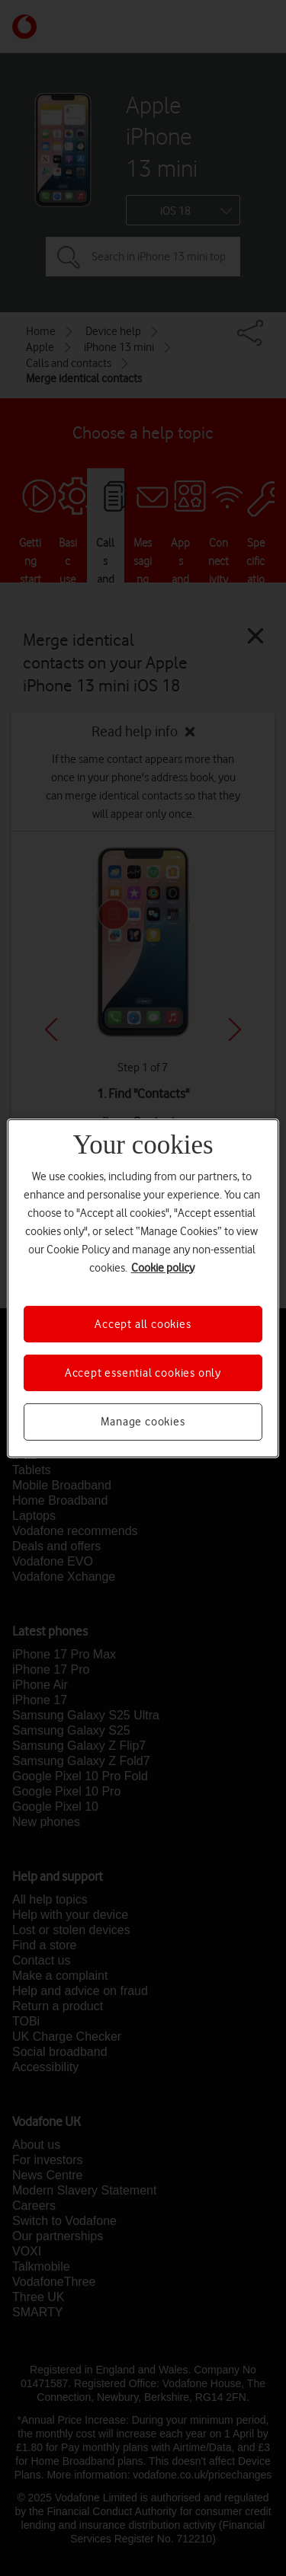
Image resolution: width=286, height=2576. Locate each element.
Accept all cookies (143, 1323)
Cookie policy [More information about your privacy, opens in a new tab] (162, 1267)
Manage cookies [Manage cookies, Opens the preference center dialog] (143, 1421)
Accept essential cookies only (143, 1373)
